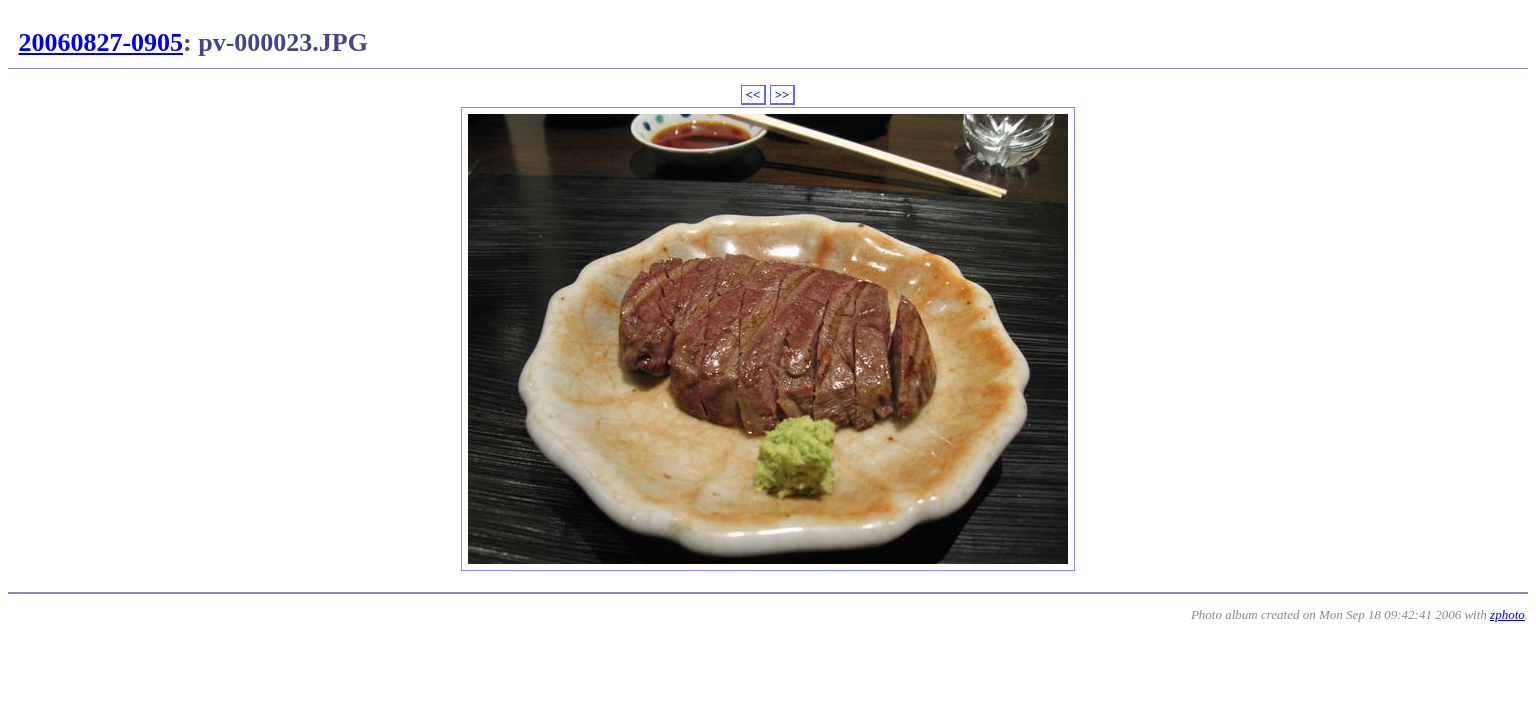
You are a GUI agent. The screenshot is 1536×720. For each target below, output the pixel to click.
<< (753, 94)
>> (782, 94)
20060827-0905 (100, 42)
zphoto (1507, 614)
